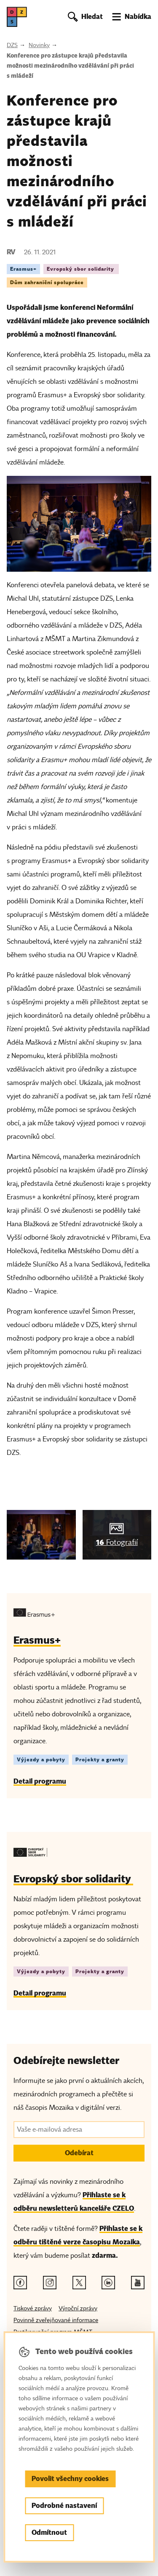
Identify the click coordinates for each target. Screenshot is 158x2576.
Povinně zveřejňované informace (55, 2320)
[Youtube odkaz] (138, 2282)
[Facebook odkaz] (20, 2282)
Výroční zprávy (78, 2308)
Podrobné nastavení (64, 2505)
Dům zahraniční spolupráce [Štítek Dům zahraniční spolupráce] (47, 282)
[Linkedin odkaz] (108, 2282)
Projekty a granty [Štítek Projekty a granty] (99, 1759)
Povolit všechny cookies (70, 2478)
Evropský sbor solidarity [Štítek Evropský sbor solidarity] (81, 269)
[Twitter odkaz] (79, 2282)
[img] (41, 1535)
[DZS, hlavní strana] (17, 17)
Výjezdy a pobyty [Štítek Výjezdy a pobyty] (41, 1759)
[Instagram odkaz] (49, 2282)
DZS (12, 45)
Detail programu (39, 1781)
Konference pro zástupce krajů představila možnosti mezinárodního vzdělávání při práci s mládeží (70, 65)
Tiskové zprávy (32, 2308)
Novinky (39, 45)
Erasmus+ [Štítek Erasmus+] (23, 269)
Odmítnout (49, 2532)
